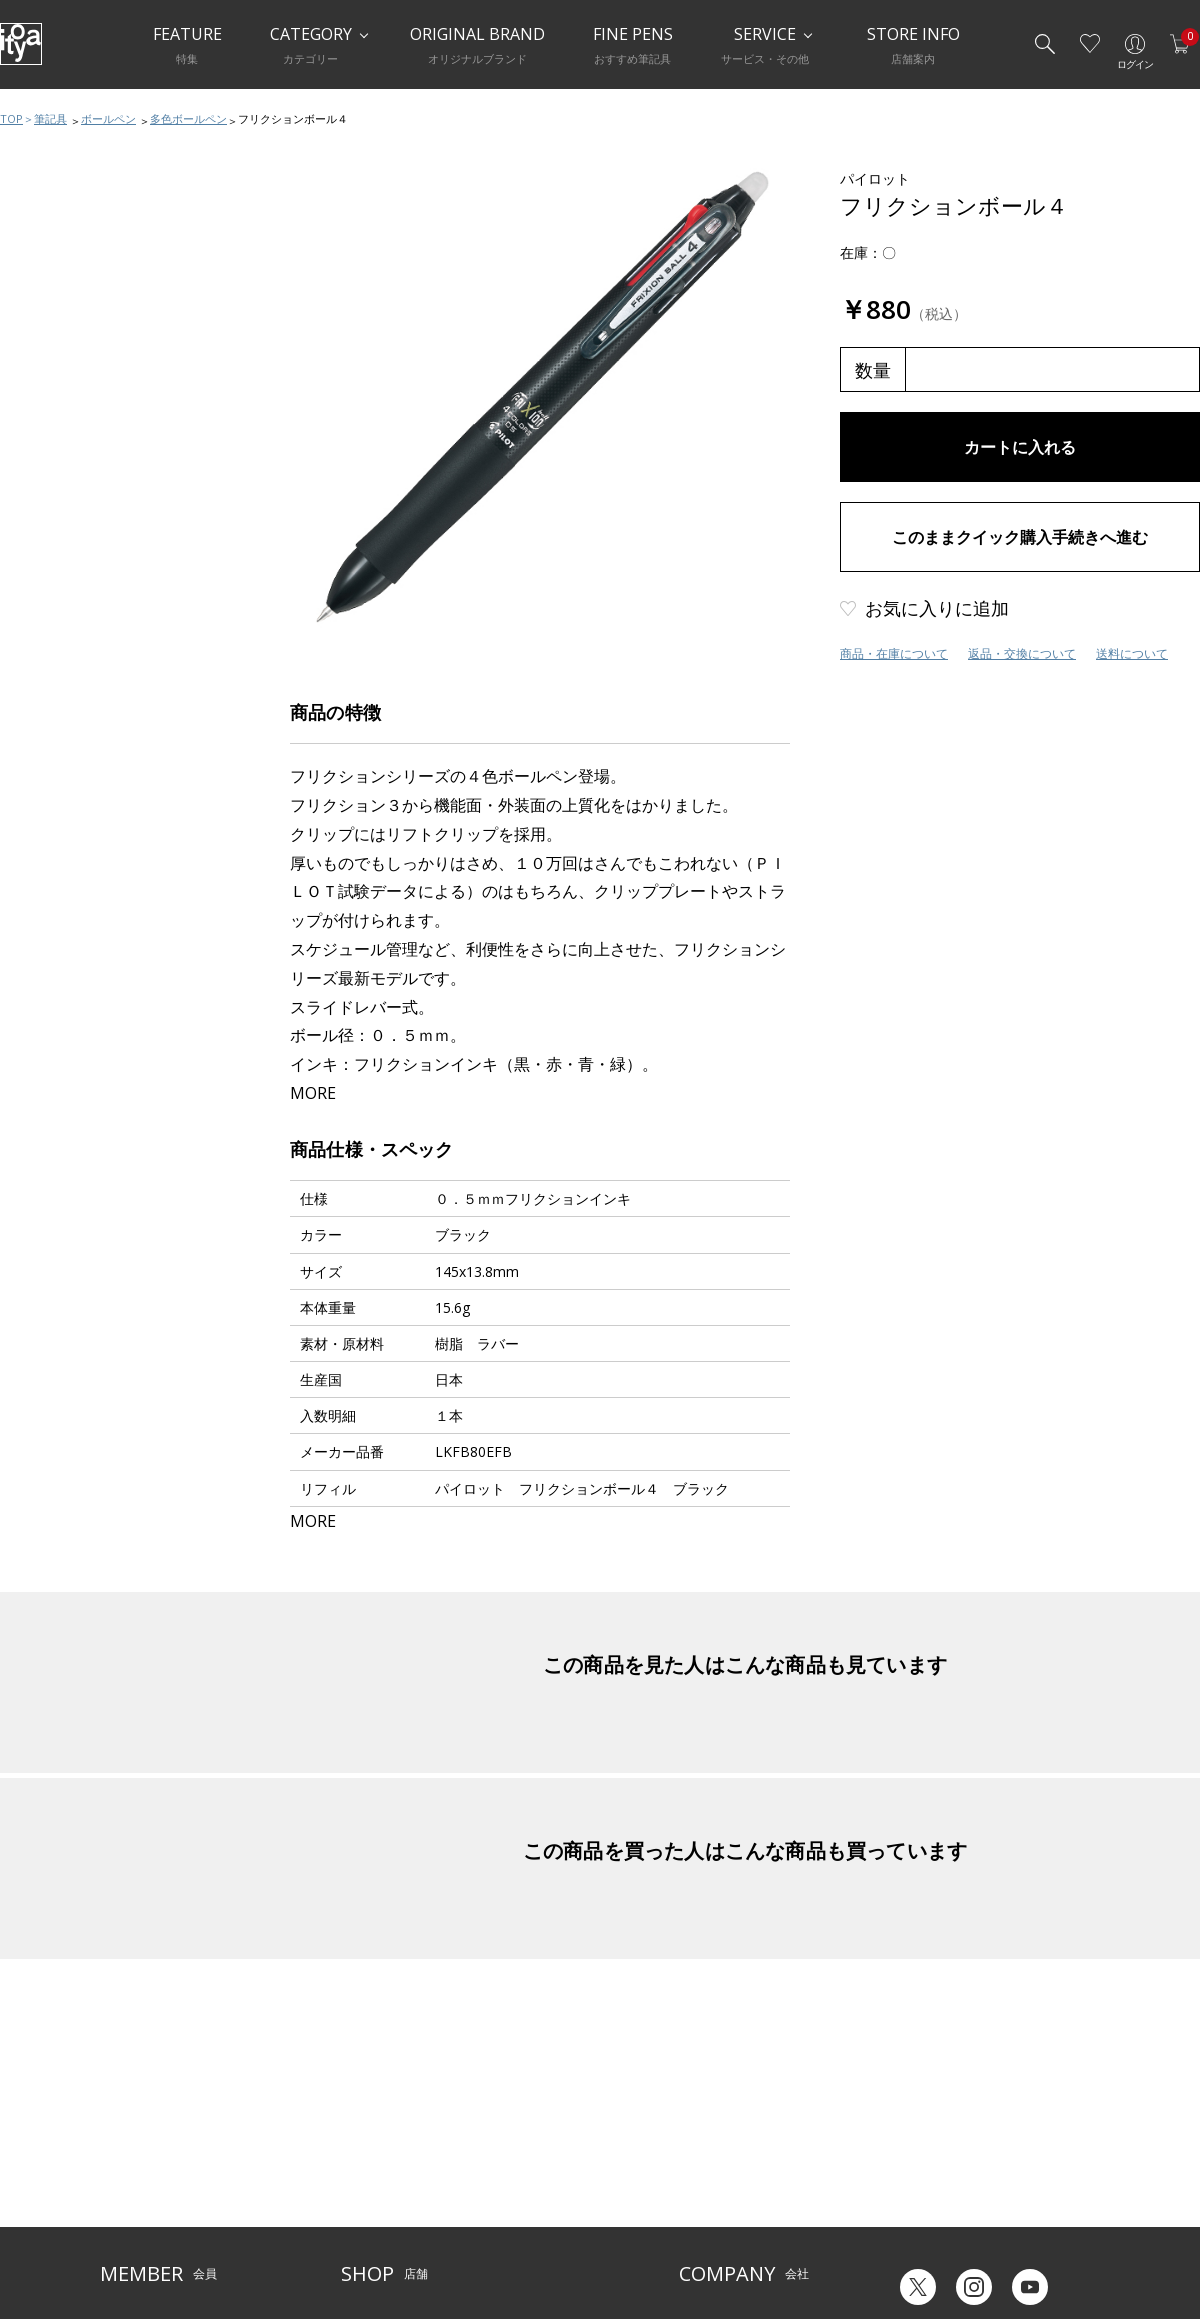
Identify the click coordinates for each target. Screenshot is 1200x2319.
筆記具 (50, 118)
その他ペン (57, 508)
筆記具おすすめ (70, 228)
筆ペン (44, 468)
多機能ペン (57, 388)
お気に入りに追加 (937, 608)
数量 (873, 370)
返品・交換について (1022, 653)
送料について (1132, 653)
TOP (11, 118)
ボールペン (108, 118)
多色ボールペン (188, 118)
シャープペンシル (77, 348)
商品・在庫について (894, 653)
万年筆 (44, 268)
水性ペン (51, 428)
